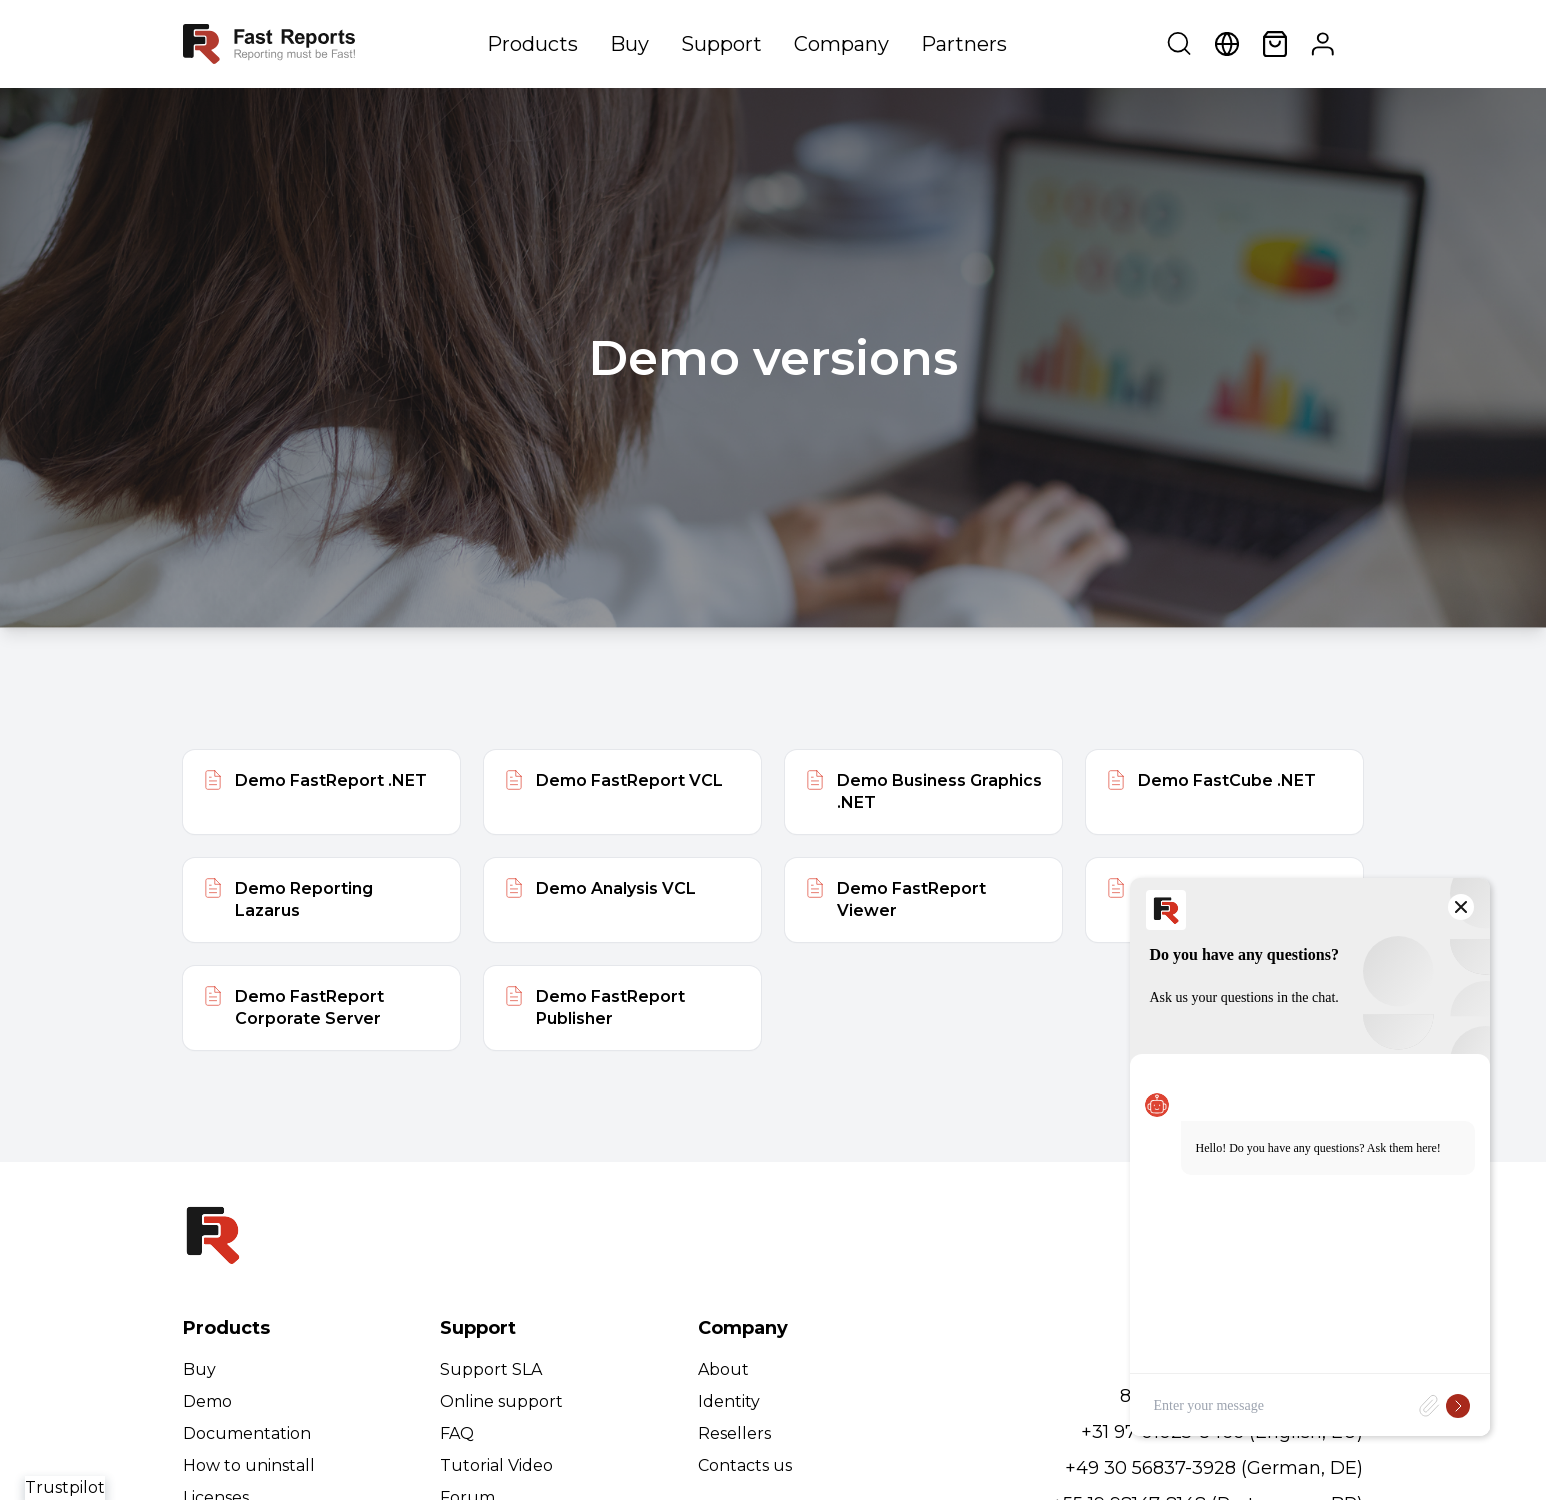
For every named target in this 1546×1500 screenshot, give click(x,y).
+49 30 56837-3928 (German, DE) (1214, 1468)
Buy (629, 44)
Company (841, 44)
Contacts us (745, 1465)
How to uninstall (249, 1465)
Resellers (734, 1433)
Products (532, 44)
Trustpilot (65, 1487)
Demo (207, 1401)
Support (721, 44)
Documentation (247, 1433)
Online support (501, 1401)
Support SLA (491, 1369)
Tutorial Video (496, 1465)
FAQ (457, 1433)
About (723, 1369)
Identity (729, 1401)
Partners (964, 44)
